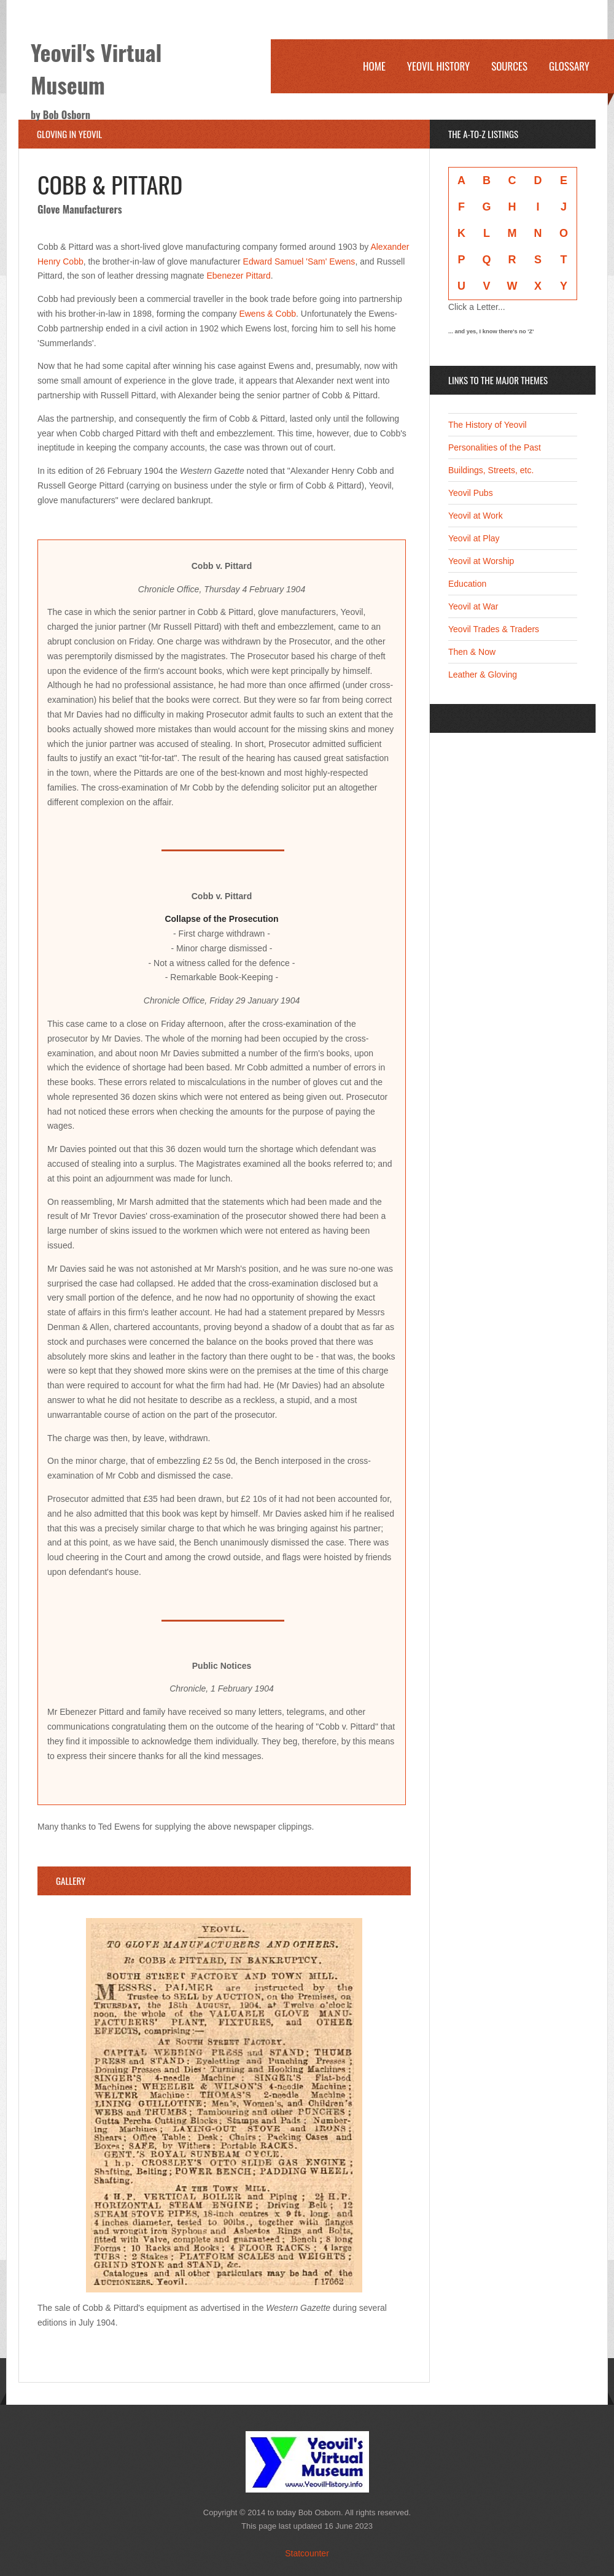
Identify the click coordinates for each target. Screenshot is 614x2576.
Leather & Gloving (482, 674)
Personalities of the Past (494, 447)
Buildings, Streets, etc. (491, 470)
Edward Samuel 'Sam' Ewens (299, 261)
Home (374, 66)
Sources (509, 66)
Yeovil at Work (475, 515)
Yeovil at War (473, 606)
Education (467, 584)
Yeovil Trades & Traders (493, 629)
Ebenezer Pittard (239, 275)
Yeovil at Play (474, 538)
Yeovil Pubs (470, 493)
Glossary (569, 66)
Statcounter (307, 2553)
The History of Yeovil (487, 425)
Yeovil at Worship (481, 561)
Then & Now (471, 652)
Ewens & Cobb (267, 314)
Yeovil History (438, 66)
